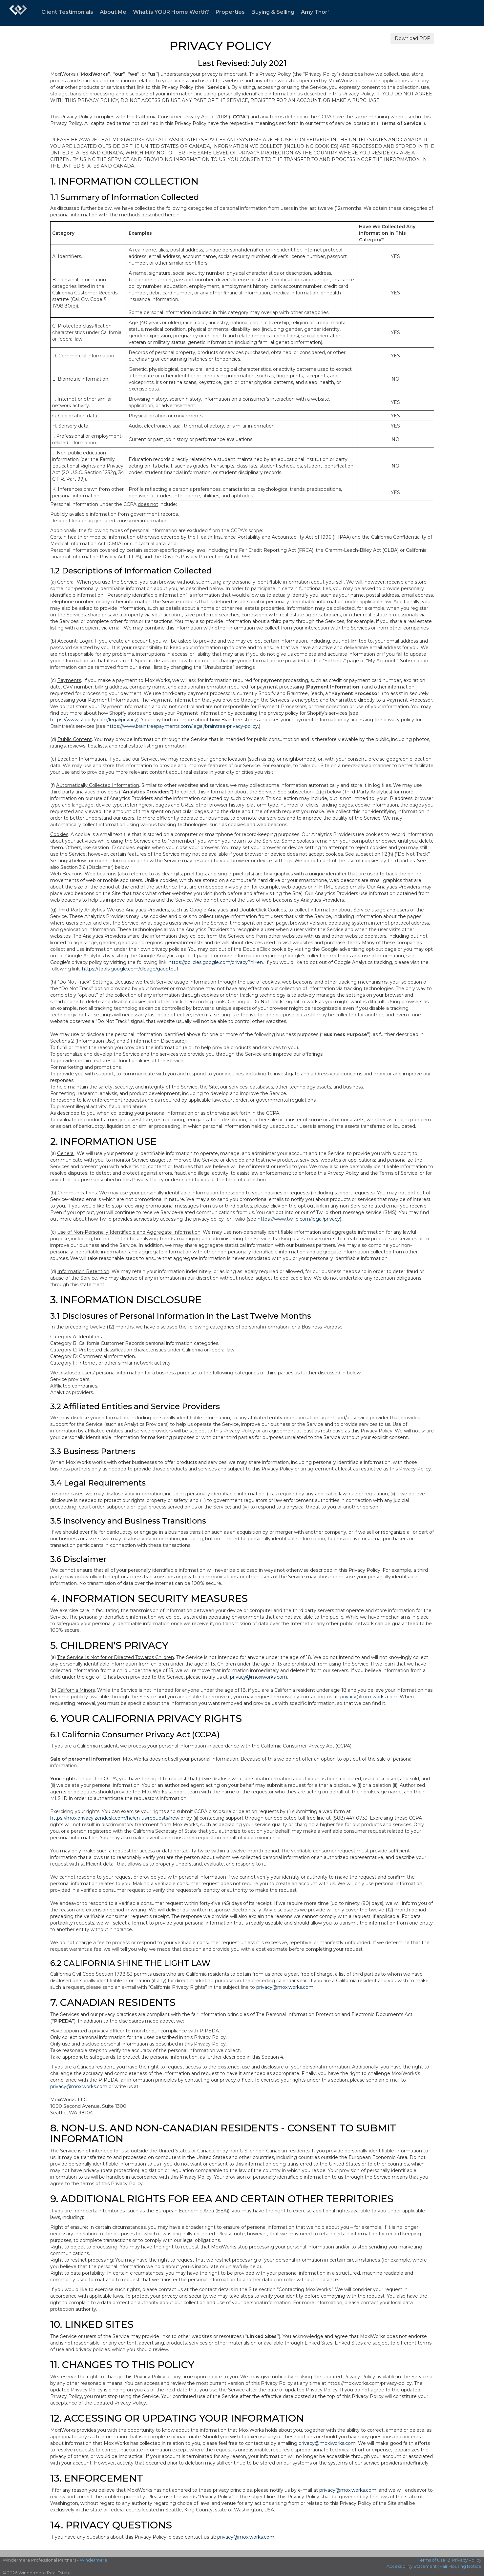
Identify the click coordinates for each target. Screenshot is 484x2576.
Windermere (93, 2560)
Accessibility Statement (412, 2566)
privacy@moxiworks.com (258, 1677)
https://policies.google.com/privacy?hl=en (216, 962)
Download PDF (412, 38)
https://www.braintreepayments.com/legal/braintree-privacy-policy (182, 726)
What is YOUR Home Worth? (171, 12)
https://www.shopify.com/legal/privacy (93, 720)
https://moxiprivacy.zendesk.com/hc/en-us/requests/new (114, 1818)
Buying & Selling (272, 12)
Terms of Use (431, 2560)
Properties (230, 12)
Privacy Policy (466, 2560)
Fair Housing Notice (460, 2566)
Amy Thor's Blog (323, 12)
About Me (113, 12)
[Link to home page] (18, 13)
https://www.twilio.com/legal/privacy (299, 1219)
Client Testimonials (67, 12)
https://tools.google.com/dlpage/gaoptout (130, 969)
